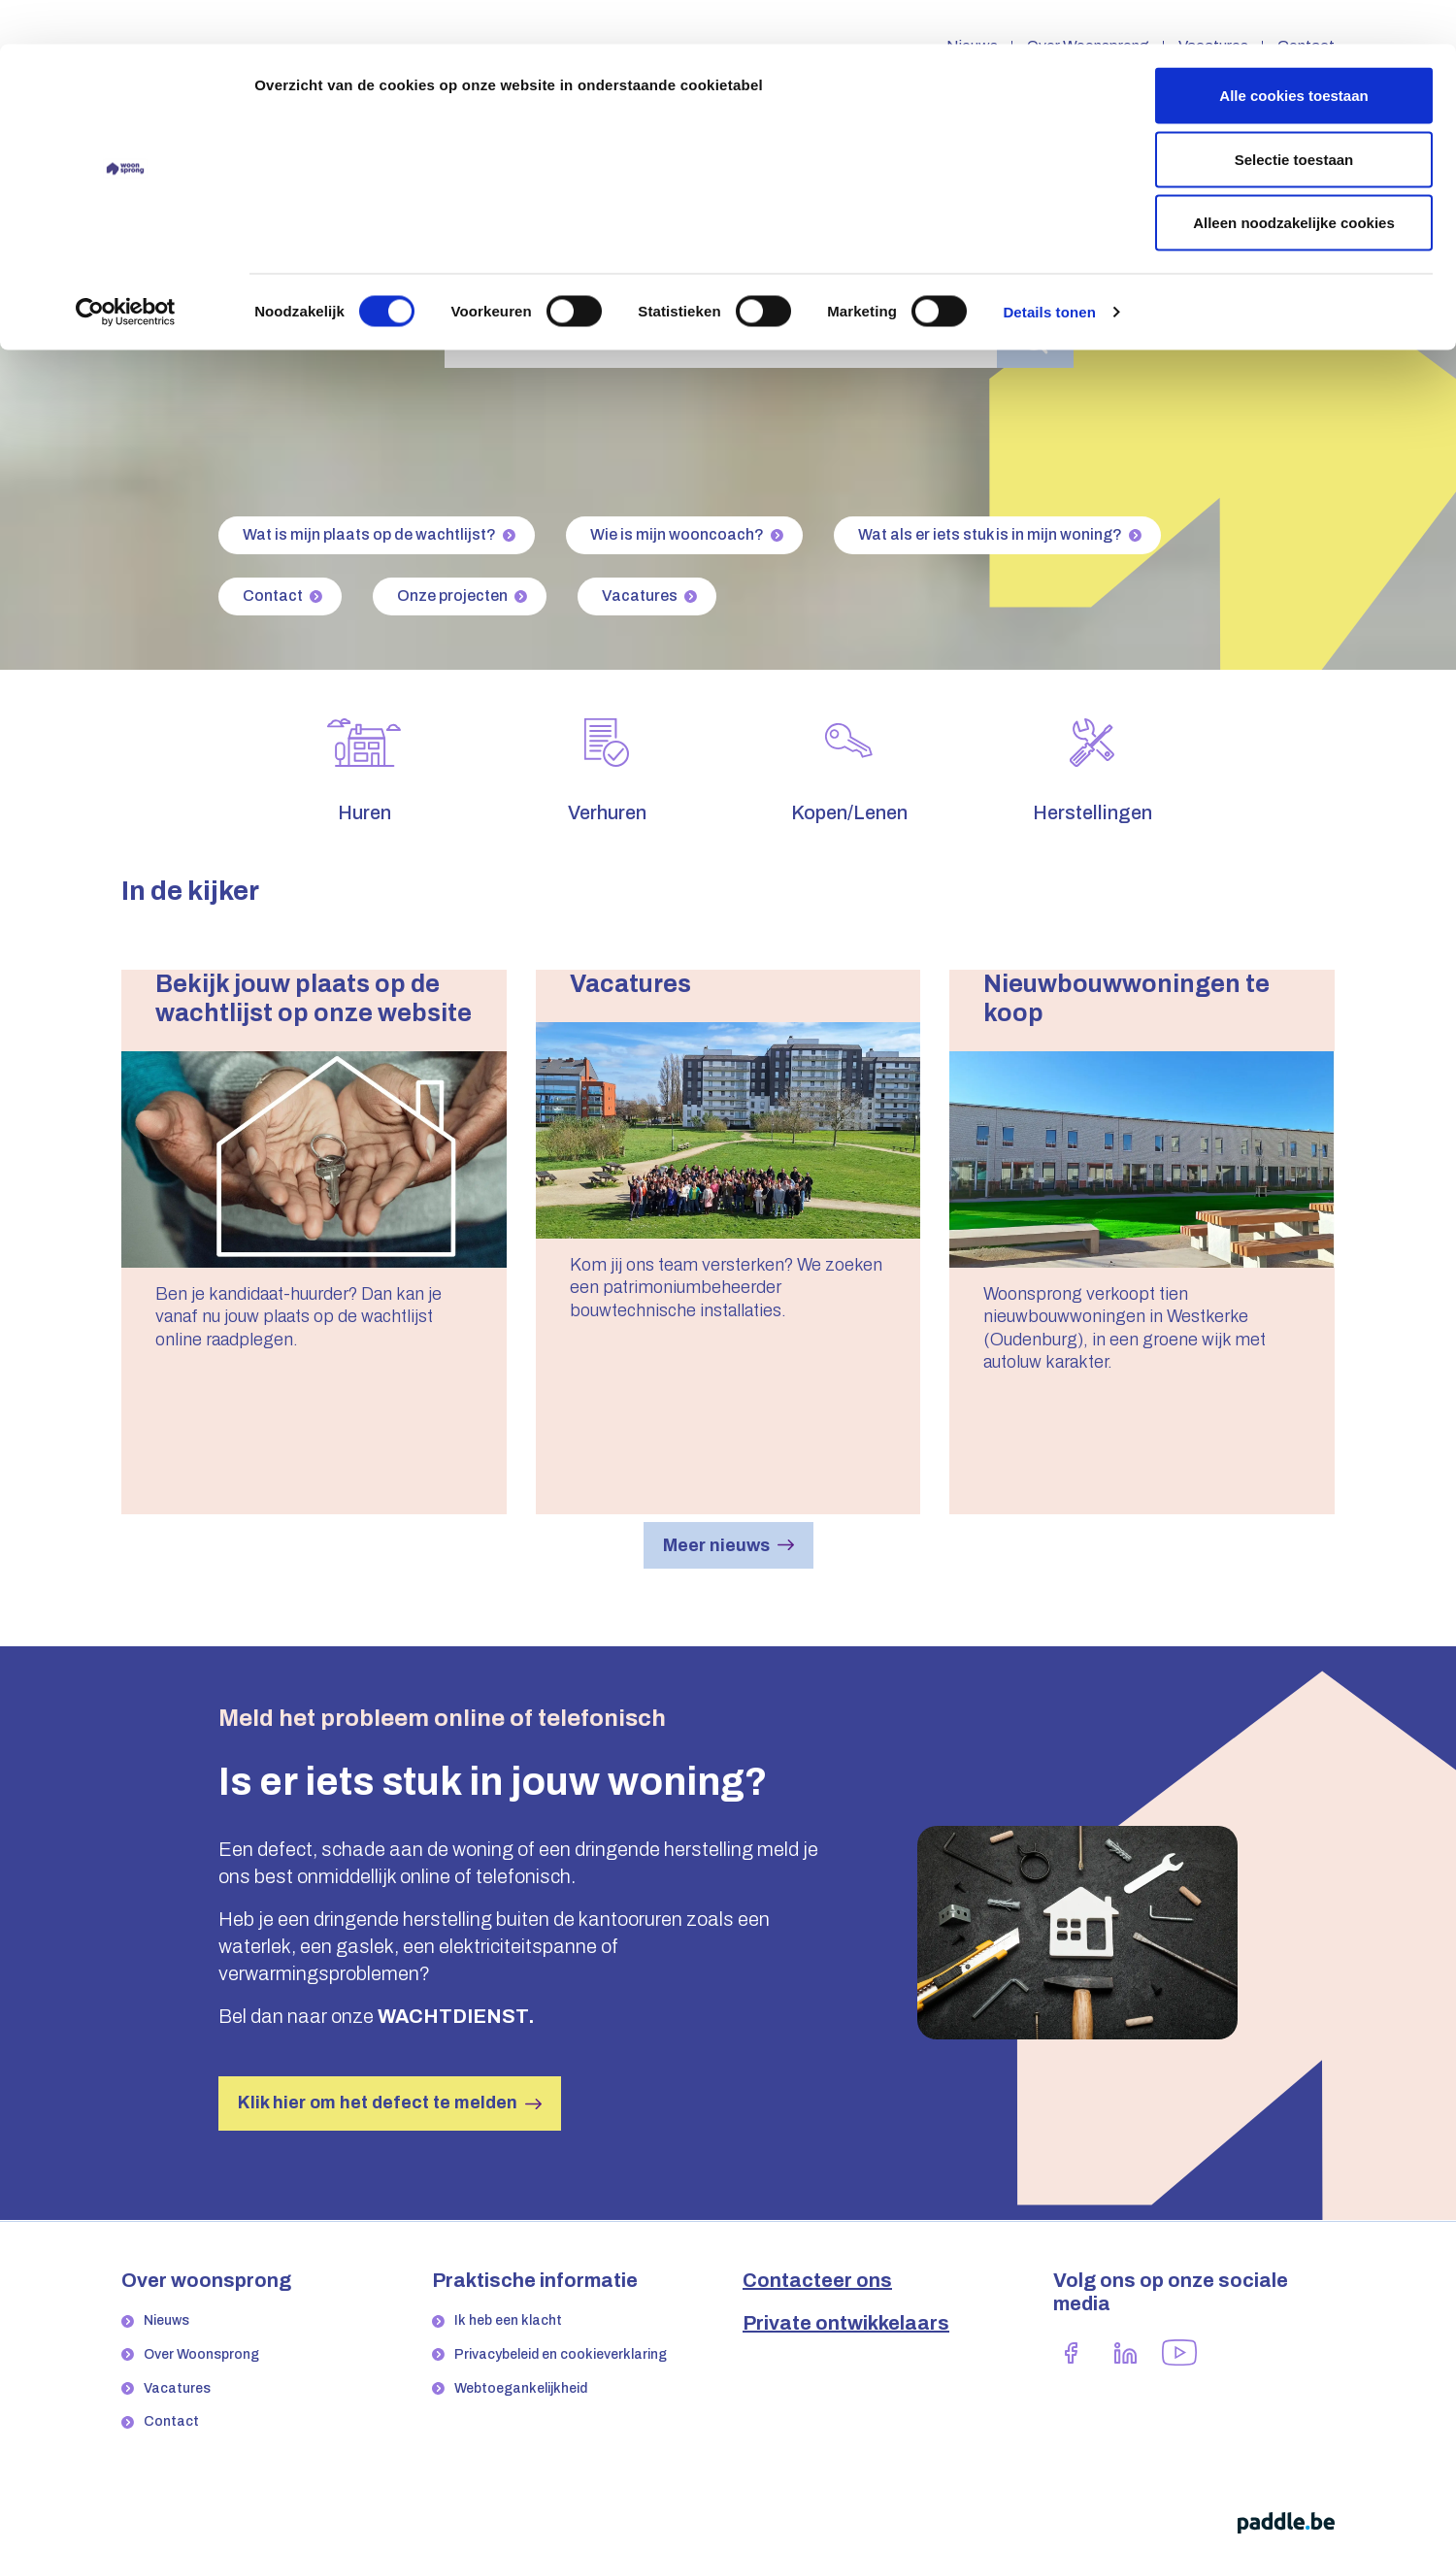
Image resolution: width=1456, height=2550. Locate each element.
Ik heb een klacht (508, 2320)
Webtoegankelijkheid (520, 2388)
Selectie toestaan (1294, 115)
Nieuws (166, 2320)
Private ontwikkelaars (846, 2323)
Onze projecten (452, 595)
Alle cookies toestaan (1293, 51)
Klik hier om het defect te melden (377, 2102)
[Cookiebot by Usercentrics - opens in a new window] (126, 267)
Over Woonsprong (201, 2354)
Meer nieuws (716, 1545)
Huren (364, 812)
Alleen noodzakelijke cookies (1294, 178)
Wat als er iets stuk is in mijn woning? (990, 534)
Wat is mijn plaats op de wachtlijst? (369, 534)
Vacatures (640, 595)
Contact (273, 595)
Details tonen (1049, 267)
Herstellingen (1092, 812)
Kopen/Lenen (849, 812)
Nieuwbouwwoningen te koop (1126, 998)
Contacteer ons (817, 2280)
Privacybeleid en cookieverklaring (560, 2354)
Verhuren (607, 812)
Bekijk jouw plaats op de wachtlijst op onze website (313, 998)
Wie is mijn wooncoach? (677, 534)
